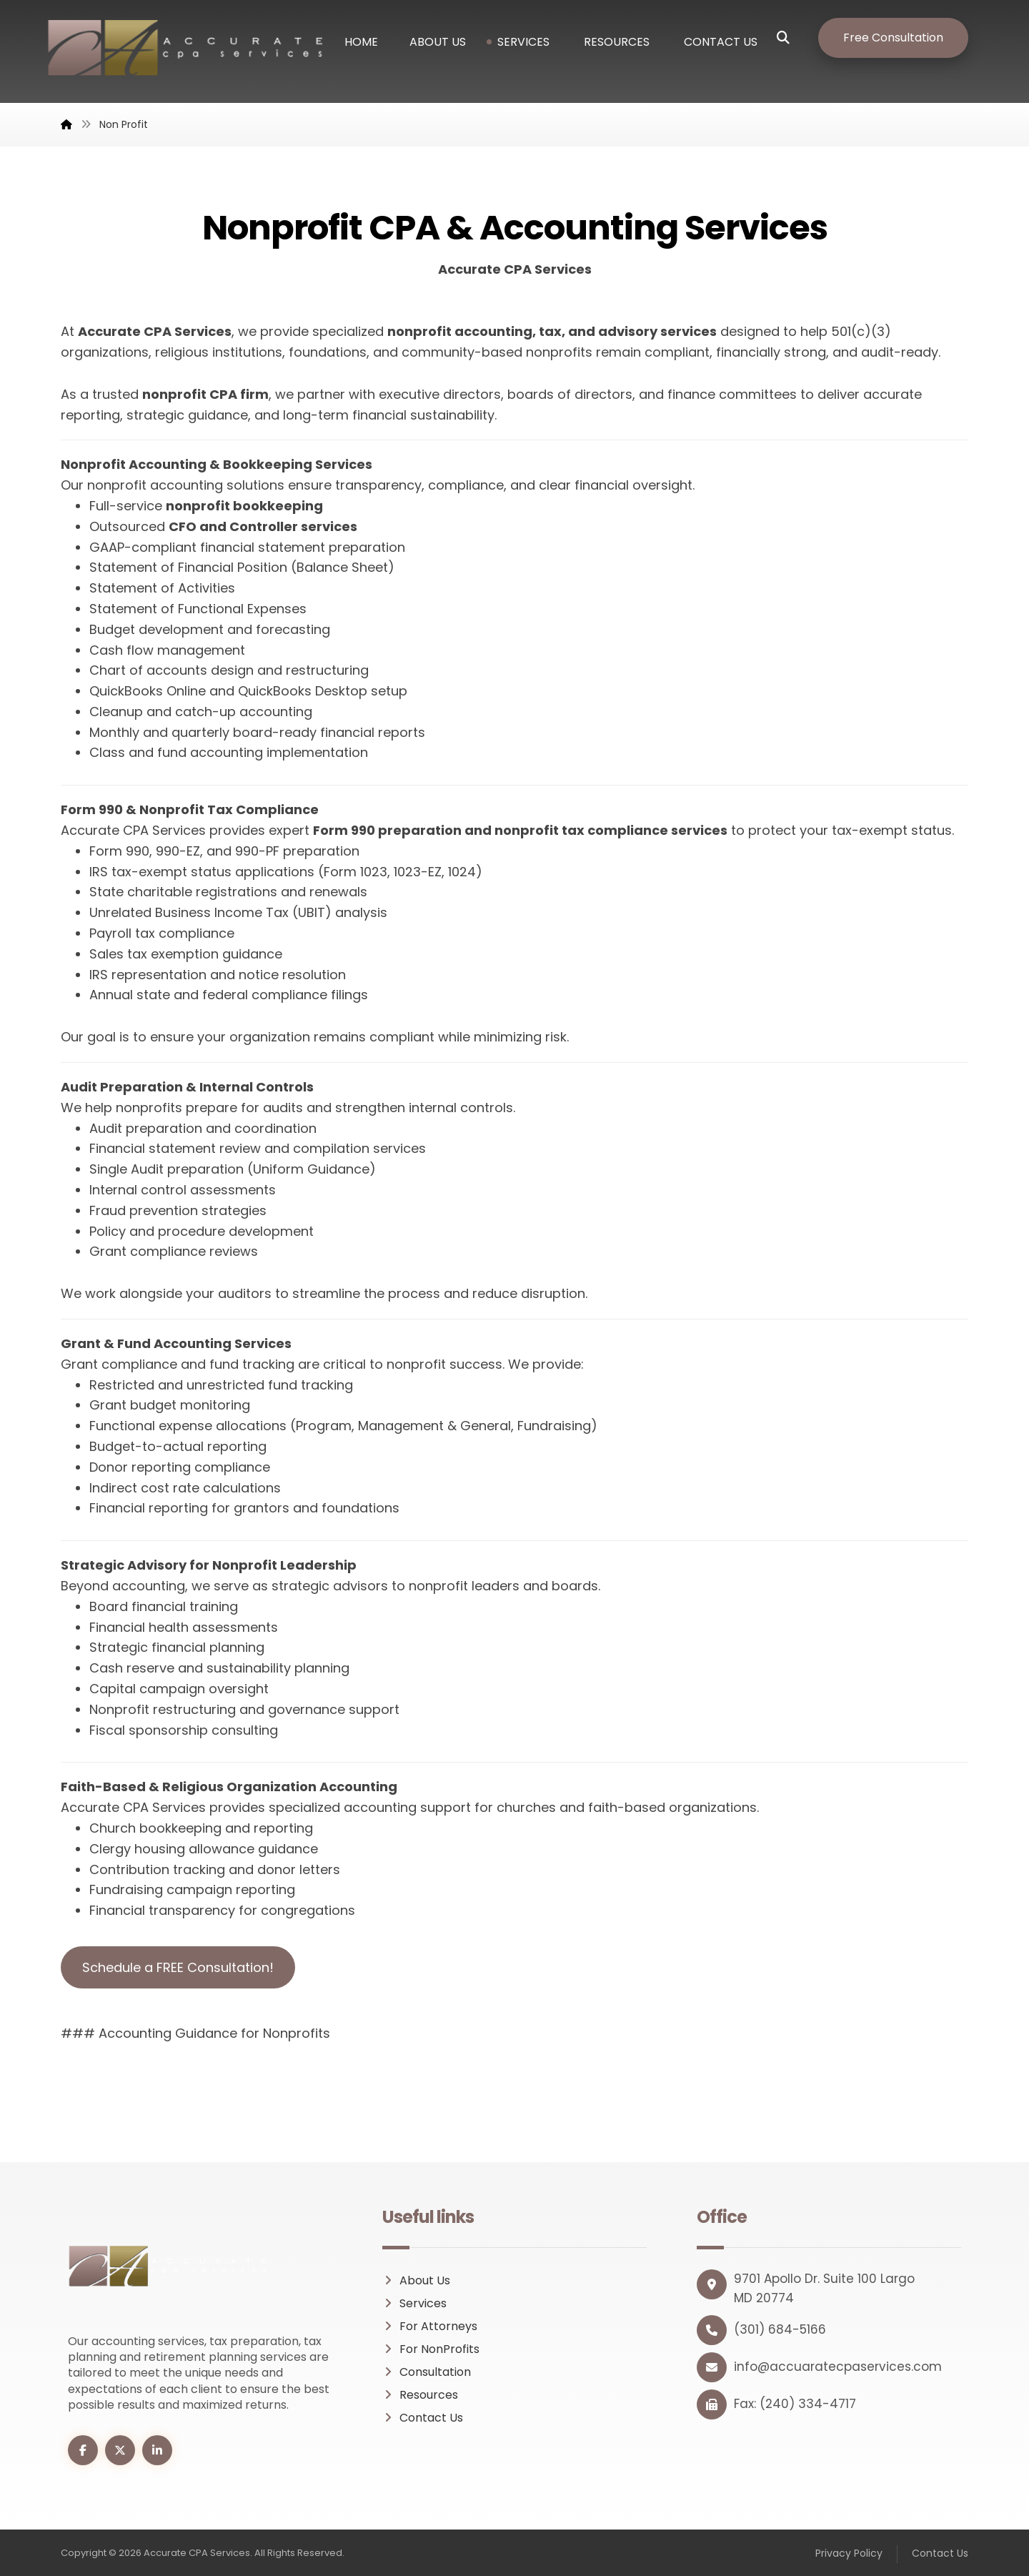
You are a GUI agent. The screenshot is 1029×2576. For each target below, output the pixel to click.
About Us (416, 2280)
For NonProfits (430, 2349)
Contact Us (422, 2417)
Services (414, 2303)
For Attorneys (429, 2326)
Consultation (426, 2372)
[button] (794, 37)
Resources (420, 2395)
